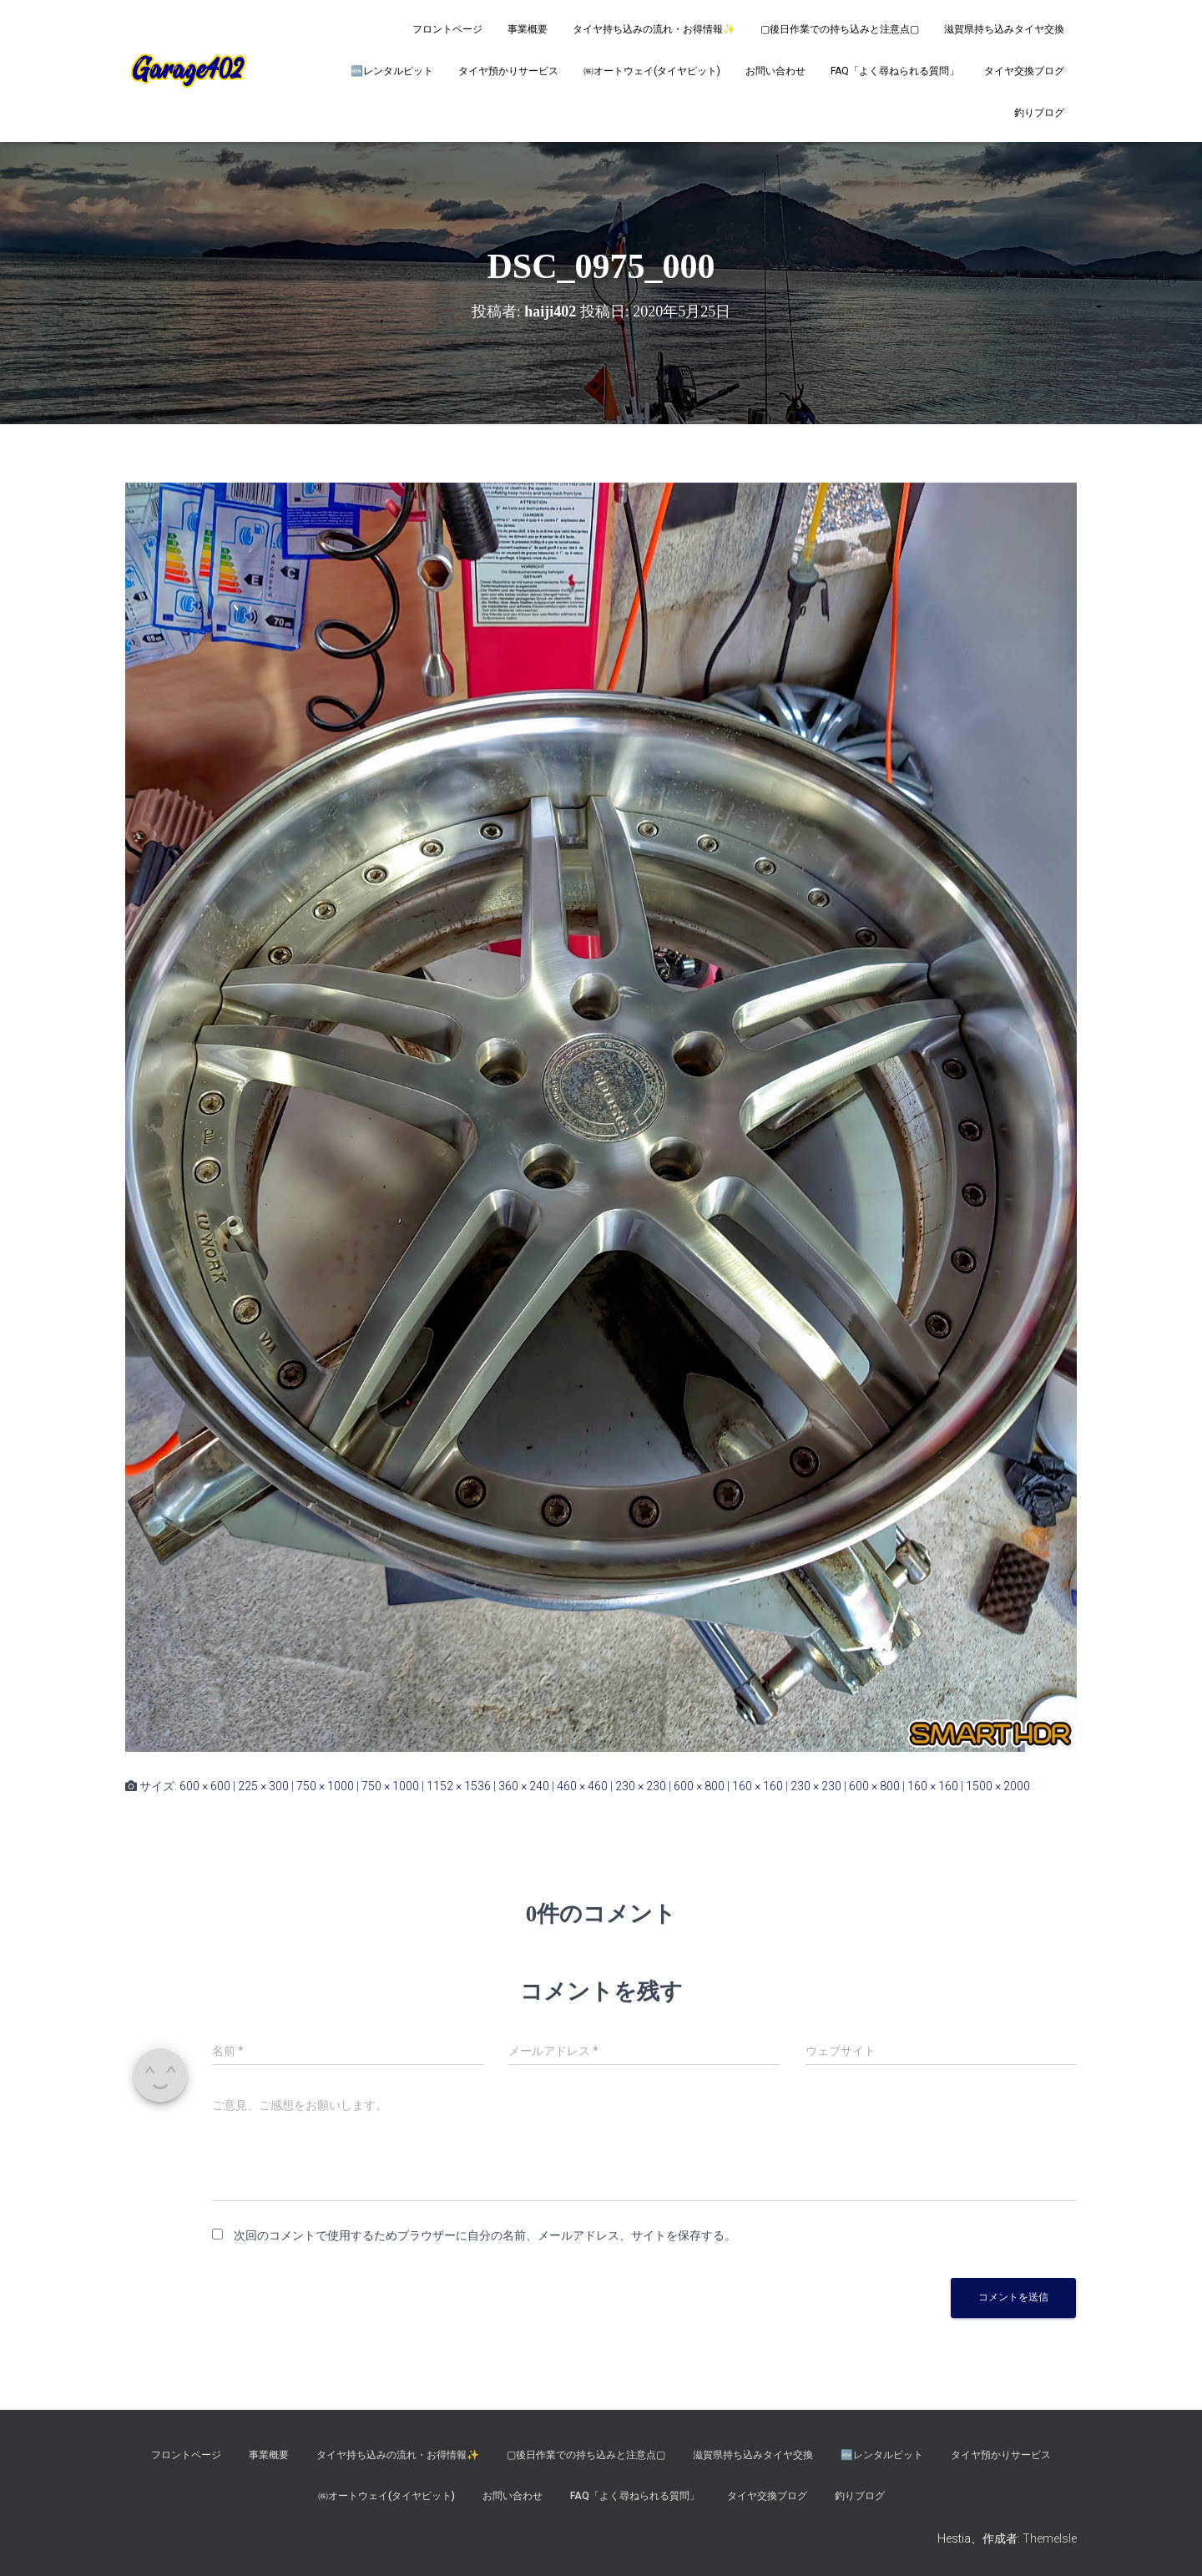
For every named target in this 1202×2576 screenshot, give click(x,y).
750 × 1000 (325, 1786)
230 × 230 (640, 1786)
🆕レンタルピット (392, 71)
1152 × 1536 (459, 1786)
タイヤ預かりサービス (508, 71)
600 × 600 (204, 1786)
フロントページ (447, 29)
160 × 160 (757, 1786)
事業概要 (528, 29)
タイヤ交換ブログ (1024, 71)
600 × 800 (699, 1786)
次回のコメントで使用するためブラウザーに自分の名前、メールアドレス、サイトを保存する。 (485, 2235)
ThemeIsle (1050, 2538)
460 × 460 (582, 1786)
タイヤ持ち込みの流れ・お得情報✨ (654, 29)
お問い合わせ (775, 71)
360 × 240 (523, 1786)
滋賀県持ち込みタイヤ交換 (1004, 29)
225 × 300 (263, 1786)
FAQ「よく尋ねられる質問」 (895, 71)
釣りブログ (1039, 113)
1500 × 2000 (998, 1786)
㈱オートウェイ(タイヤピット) (651, 71)
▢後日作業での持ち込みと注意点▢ (839, 29)
